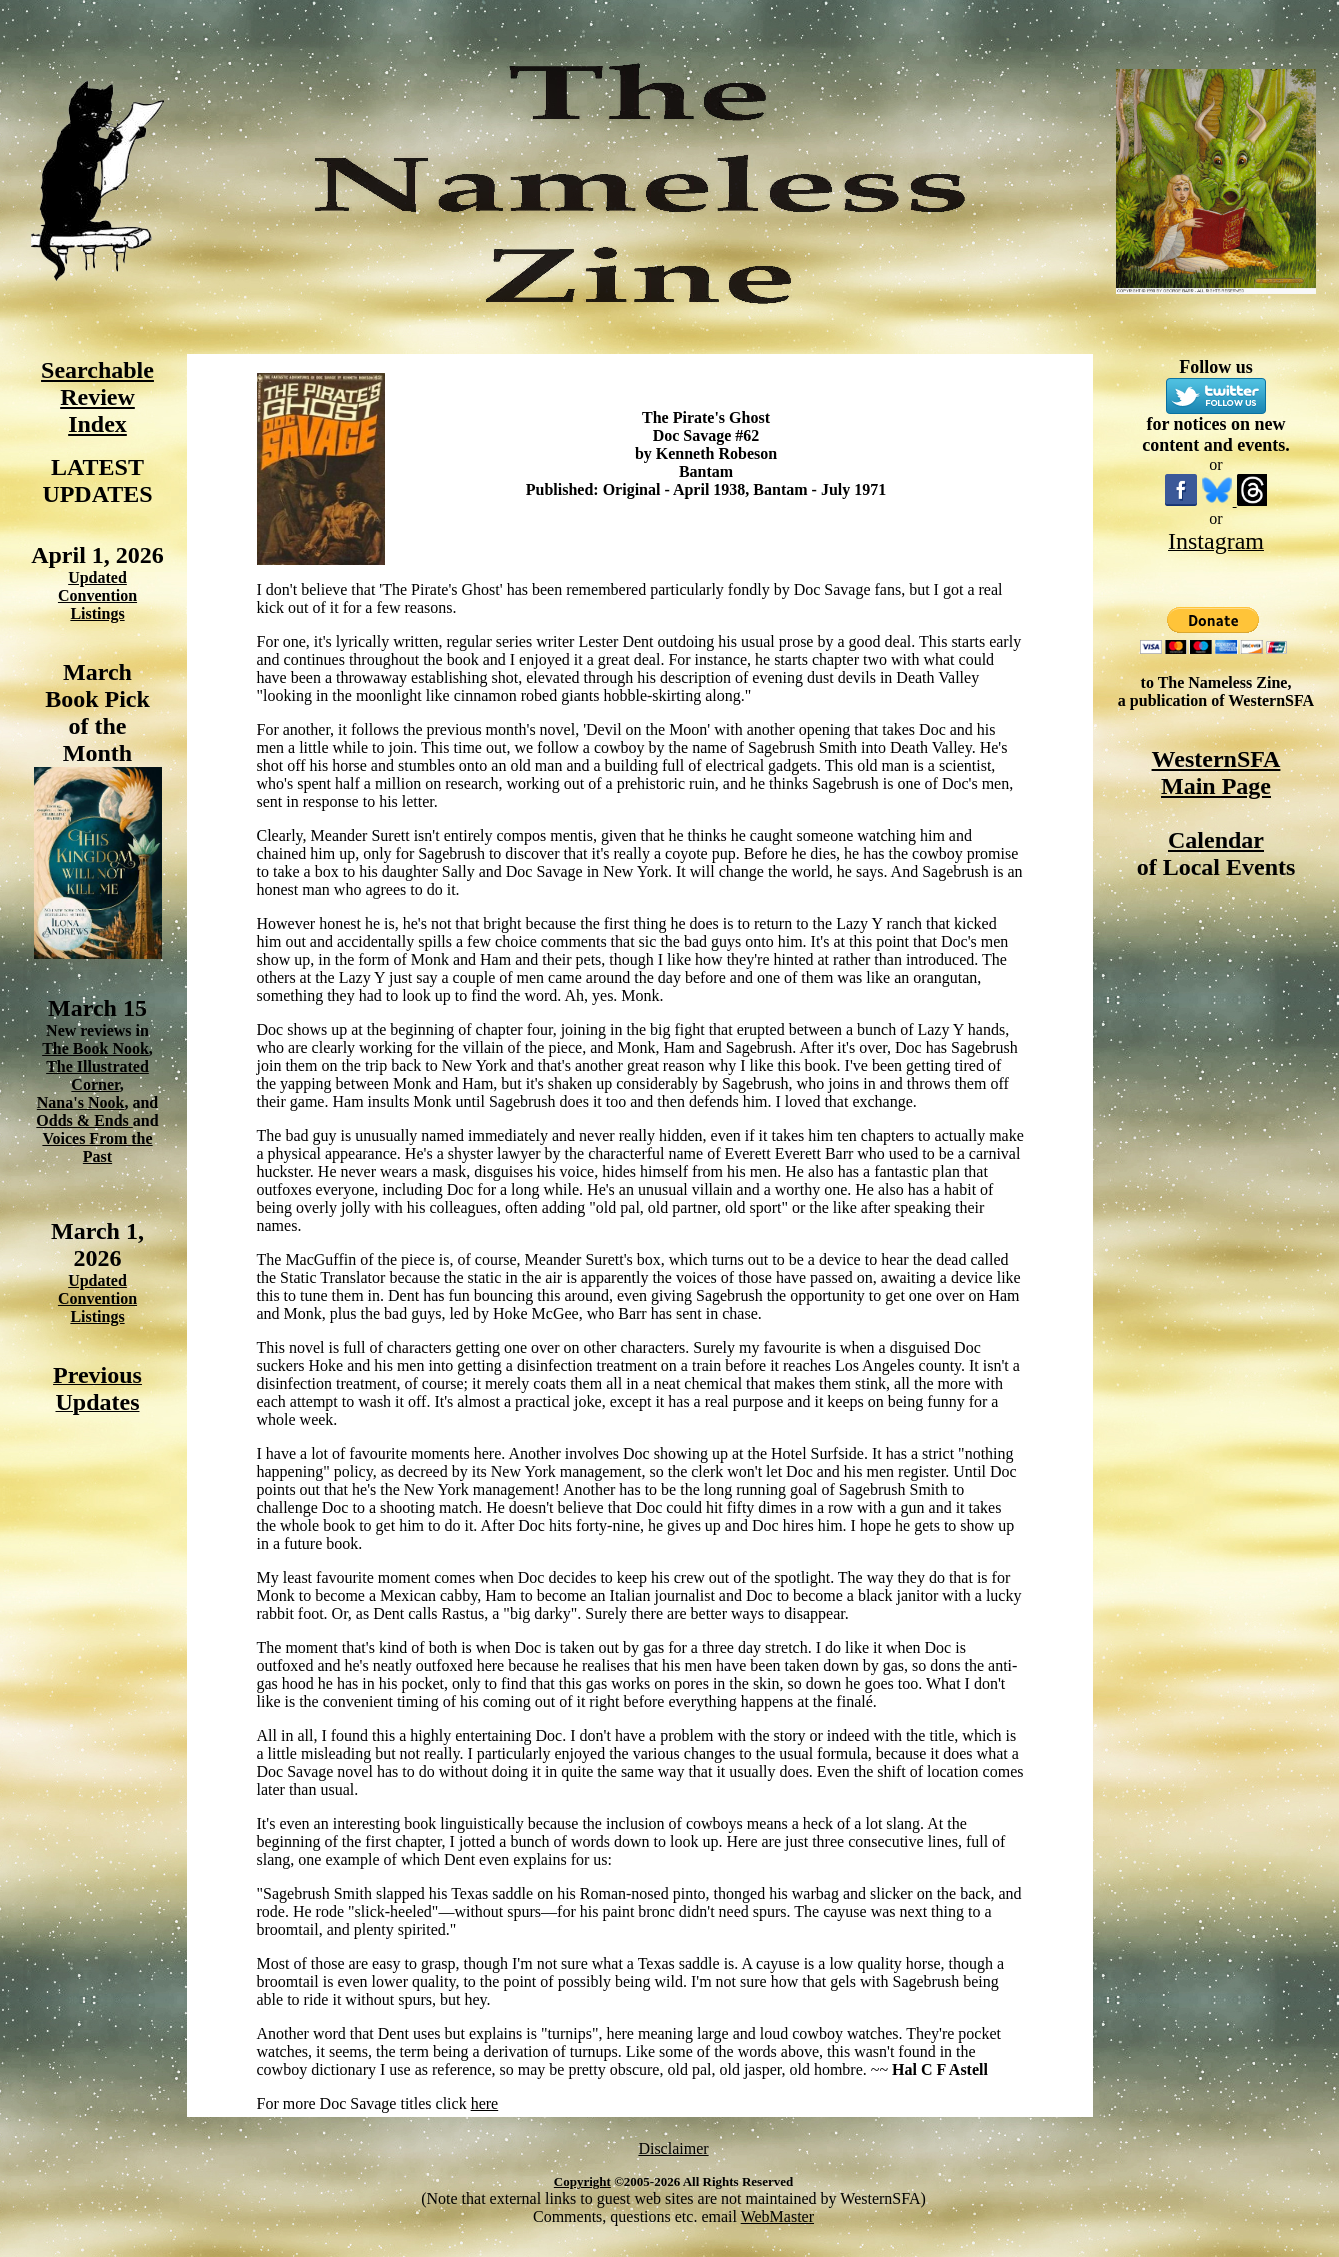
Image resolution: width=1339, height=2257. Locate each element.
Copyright (582, 2181)
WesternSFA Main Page (1216, 772)
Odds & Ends (84, 1120)
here (485, 2103)
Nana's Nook (81, 1102)
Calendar (1216, 840)
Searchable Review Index (97, 397)
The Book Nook (95, 1048)
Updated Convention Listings (97, 595)
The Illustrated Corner (97, 1075)
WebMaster (777, 2216)
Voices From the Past (97, 1147)
